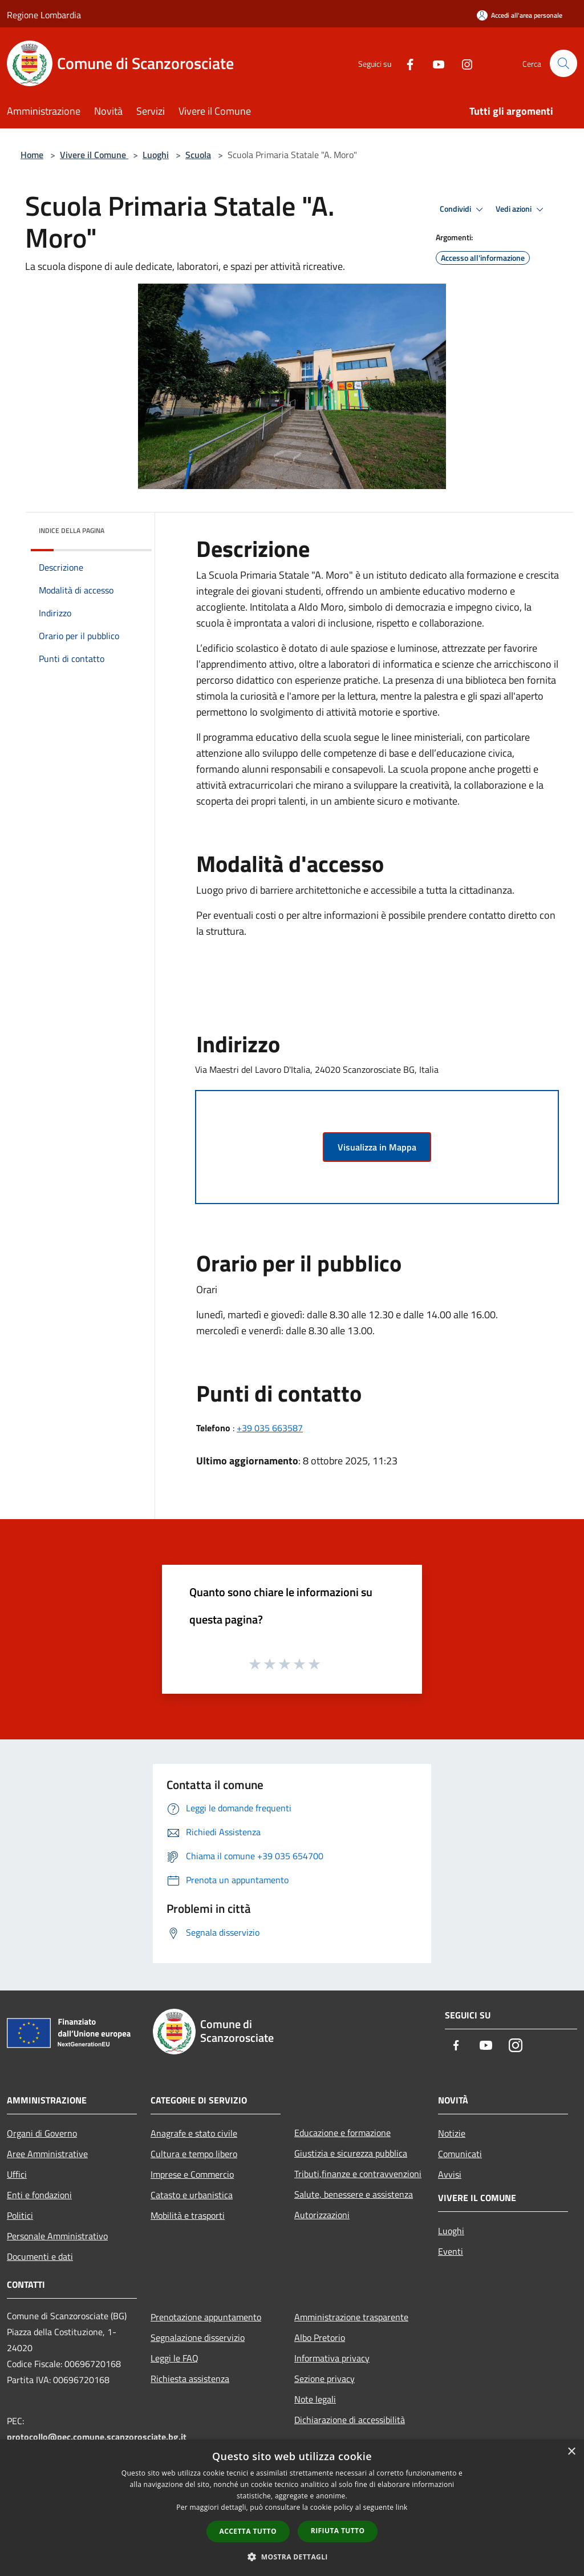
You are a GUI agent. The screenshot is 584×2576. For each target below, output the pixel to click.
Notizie (451, 2133)
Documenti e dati (40, 2256)
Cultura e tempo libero (194, 2154)
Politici (20, 2215)
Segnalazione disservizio (198, 2337)
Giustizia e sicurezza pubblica (350, 2153)
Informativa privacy (332, 2358)
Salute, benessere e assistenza (353, 2194)
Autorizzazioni (322, 2215)
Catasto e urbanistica (192, 2195)
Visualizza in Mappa (377, 1147)
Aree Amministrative (47, 2154)
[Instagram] (462, 63)
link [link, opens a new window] (402, 2507)
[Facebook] (405, 63)
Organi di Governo (42, 2133)
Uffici (17, 2174)
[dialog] (292, 2508)
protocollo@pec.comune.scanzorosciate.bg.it (96, 2437)
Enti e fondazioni (39, 2195)
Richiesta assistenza (190, 2378)
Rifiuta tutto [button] (338, 2530)
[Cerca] (563, 63)
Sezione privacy (324, 2378)
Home (32, 154)
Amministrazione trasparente (351, 2317)
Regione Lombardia (44, 15)
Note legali (315, 2399)
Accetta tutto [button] (248, 2531)
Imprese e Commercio (192, 2174)
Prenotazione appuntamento (206, 2317)
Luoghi (156, 154)
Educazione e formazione (342, 2132)
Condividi (463, 209)
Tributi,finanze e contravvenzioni (357, 2174)
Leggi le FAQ (174, 2358)
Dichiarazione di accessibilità (349, 2419)
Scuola (198, 154)
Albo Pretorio (319, 2337)
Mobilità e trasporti (188, 2215)
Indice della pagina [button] (71, 530)
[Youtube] (433, 63)
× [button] (571, 2452)
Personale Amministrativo (57, 2236)
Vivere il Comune (94, 154)
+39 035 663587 (270, 1428)
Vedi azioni (521, 209)
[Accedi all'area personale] (519, 15)
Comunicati (460, 2154)
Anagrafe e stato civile (194, 2133)
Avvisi (449, 2174)
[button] (292, 2556)
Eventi (450, 2251)
